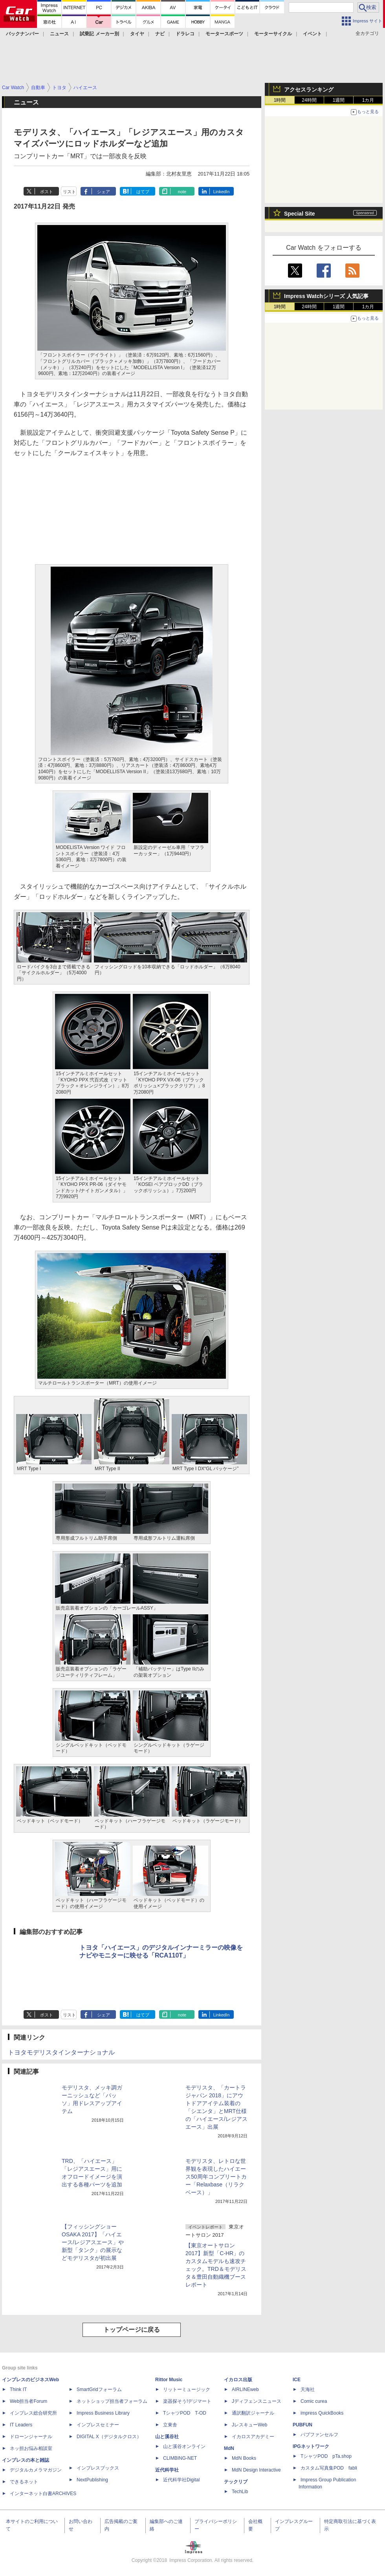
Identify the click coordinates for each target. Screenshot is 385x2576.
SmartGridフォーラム (99, 2389)
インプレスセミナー (98, 2425)
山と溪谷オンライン (184, 2446)
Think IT (18, 2389)
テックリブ (236, 2482)
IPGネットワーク (311, 2446)
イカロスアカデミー (253, 2436)
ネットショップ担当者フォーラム (112, 2401)
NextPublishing (92, 2480)
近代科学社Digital (181, 2480)
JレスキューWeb (249, 2425)
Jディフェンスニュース (256, 2401)
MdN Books (244, 2458)
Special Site (299, 213)
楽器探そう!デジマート (187, 2401)
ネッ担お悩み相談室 (31, 2448)
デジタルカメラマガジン (36, 2470)
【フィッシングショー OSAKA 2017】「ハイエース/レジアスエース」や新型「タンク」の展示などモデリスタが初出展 (93, 2242)
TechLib (240, 2491)
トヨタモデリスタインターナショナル (61, 2052)
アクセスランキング (309, 89)
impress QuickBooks (322, 2413)
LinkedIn (221, 191)
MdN (229, 2448)
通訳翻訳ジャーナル (253, 2413)
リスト (69, 191)
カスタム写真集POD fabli (329, 2468)
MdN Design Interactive (256, 2470)
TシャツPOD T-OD (184, 2413)
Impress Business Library (103, 2413)
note (182, 191)
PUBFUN (302, 2425)
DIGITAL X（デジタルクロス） (109, 2436)
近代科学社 (167, 2470)
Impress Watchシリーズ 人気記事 (326, 296)
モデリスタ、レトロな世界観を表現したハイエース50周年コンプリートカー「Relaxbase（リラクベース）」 (216, 2176)
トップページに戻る (131, 2329)
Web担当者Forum (28, 2401)
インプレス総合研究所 (33, 2413)
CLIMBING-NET (180, 2458)
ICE (297, 2379)
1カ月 (368, 100)
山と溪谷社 (167, 2436)
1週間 (339, 100)
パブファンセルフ (319, 2434)
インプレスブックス (98, 2468)
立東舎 (170, 2425)
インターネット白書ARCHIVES (43, 2493)
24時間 (309, 100)
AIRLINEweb (245, 2389)
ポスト (46, 191)
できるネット (24, 2482)
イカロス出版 (238, 2379)
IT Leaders (21, 2425)
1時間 (280, 100)
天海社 (308, 2389)
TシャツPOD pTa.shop (326, 2456)
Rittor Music (168, 2379)
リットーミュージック (186, 2389)
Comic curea (314, 2401)
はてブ (142, 191)
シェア (103, 191)
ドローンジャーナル (31, 2436)
